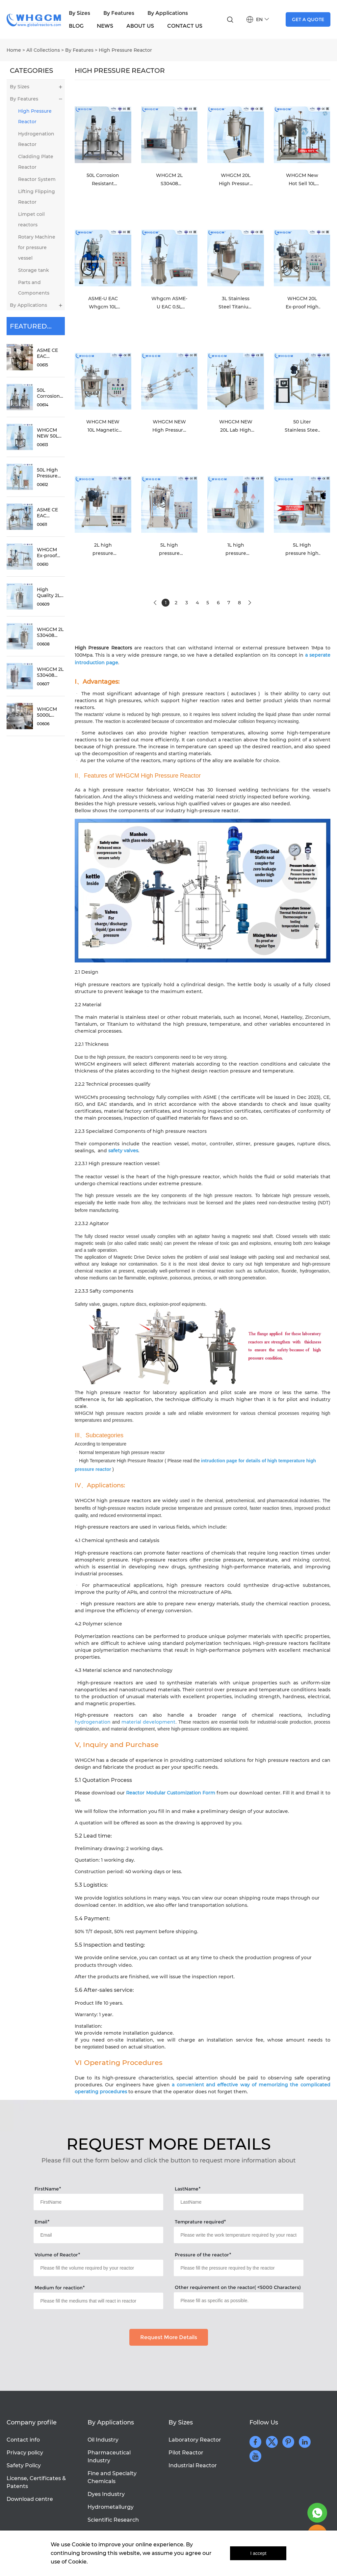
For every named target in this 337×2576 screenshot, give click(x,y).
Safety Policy (24, 2465)
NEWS (105, 26)
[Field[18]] (98, 2268)
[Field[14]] (98, 2202)
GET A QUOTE (308, 19)
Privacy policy (25, 2452)
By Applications (167, 13)
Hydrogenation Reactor (36, 139)
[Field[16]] (98, 2235)
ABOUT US (140, 26)
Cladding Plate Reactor (35, 162)
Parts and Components (33, 287)
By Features (118, 13)
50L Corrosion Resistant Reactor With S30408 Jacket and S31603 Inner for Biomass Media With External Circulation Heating (51, 393)
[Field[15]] (238, 2202)
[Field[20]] (98, 2301)
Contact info (23, 2440)
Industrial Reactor (192, 2465)
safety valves (123, 1151)
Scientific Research (113, 2520)
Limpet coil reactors (31, 219)
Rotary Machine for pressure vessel (36, 247)
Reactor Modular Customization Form (170, 1793)
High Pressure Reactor (125, 50)
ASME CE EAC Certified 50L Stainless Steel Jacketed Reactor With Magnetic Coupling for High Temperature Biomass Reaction (52, 353)
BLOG (76, 26)
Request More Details (168, 2337)
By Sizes (79, 13)
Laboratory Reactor (194, 2440)
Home (14, 50)
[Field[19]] (238, 2268)
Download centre (30, 2499)
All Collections (43, 50)
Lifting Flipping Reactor (36, 196)
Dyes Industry (106, 2494)
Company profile (32, 2422)
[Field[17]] (238, 2235)
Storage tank (33, 270)
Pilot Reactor (185, 2452)
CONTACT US (184, 26)
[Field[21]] (238, 2300)
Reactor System (37, 179)
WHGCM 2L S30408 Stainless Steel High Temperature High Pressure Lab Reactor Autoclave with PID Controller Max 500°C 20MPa (52, 672)
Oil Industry (103, 2440)
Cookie (81, 2544)
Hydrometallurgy (111, 2507)
